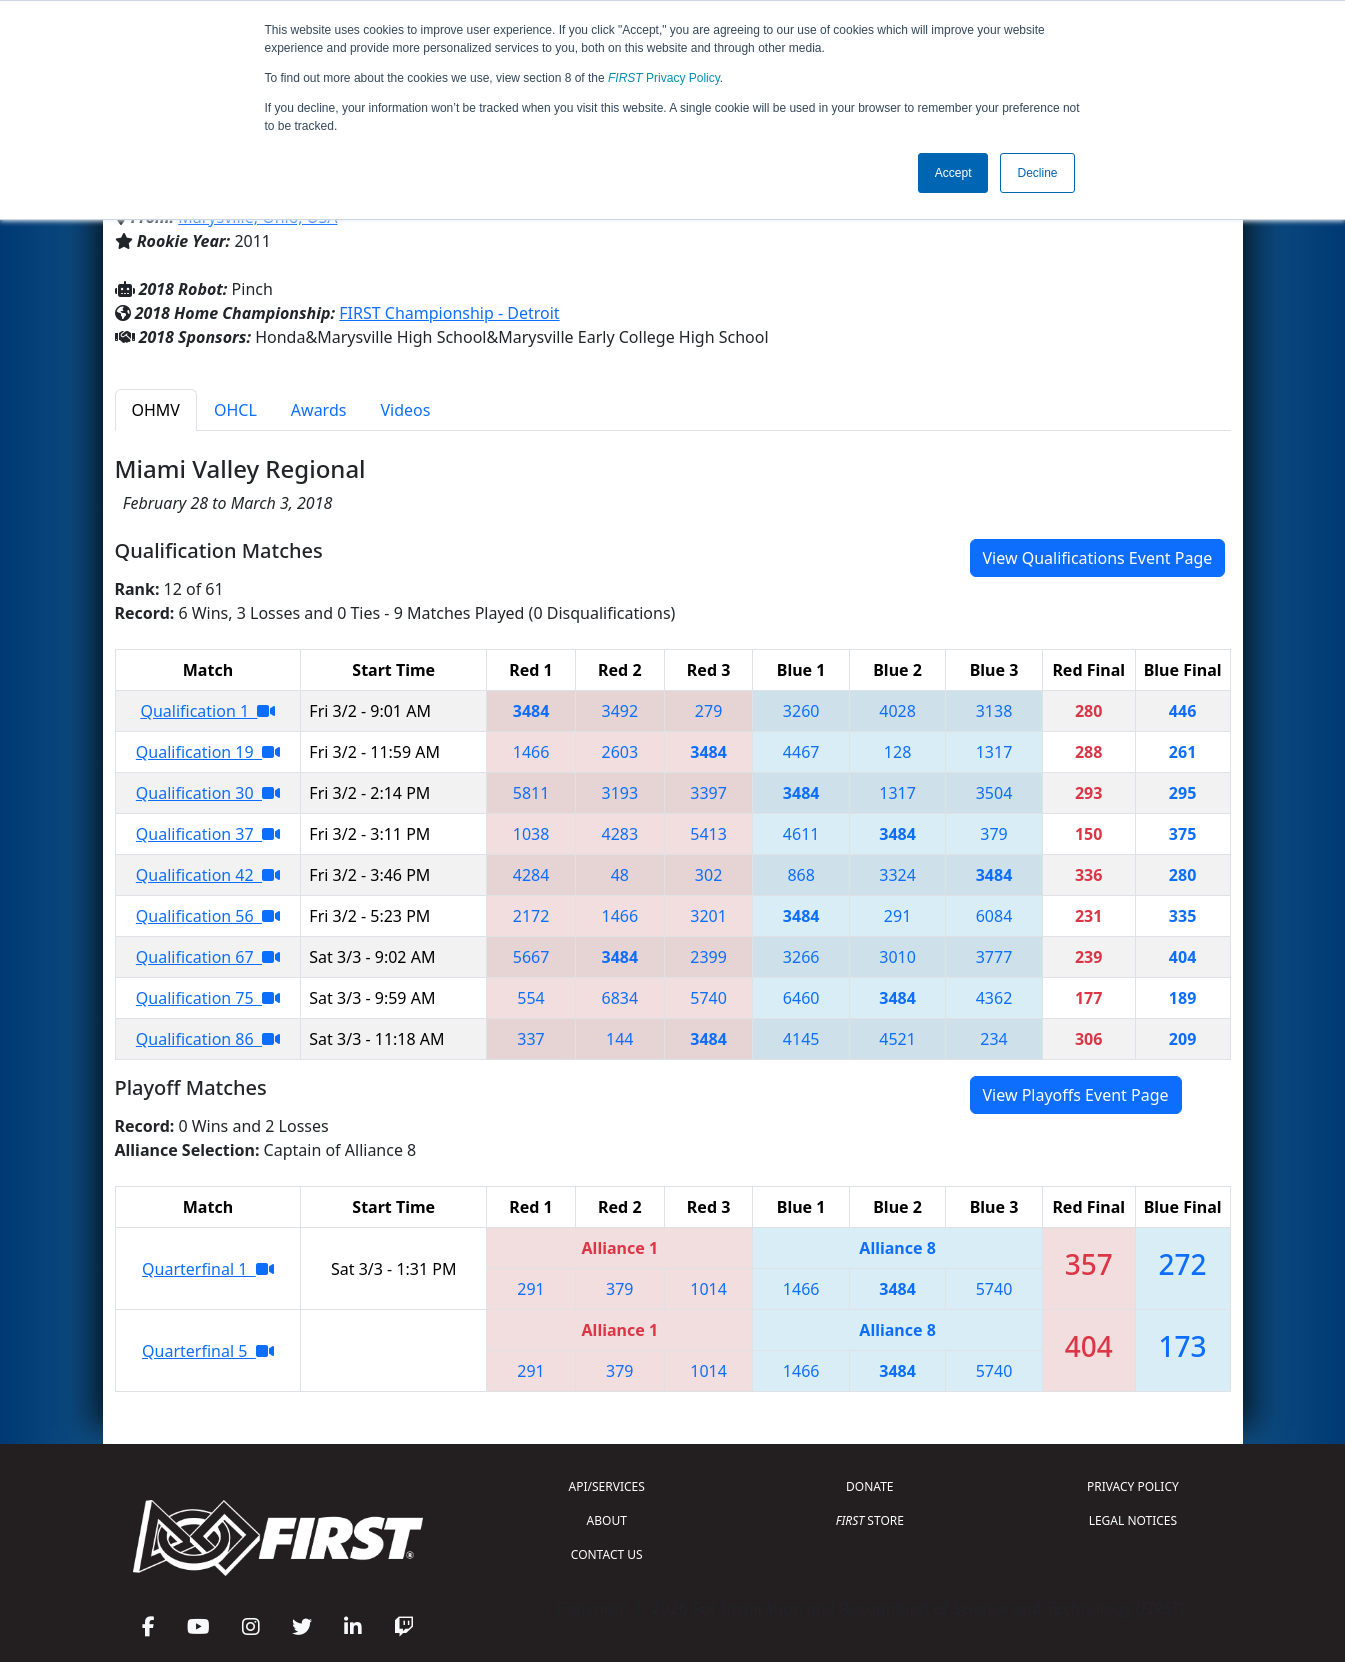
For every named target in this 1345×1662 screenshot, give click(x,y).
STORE (870, 1520)
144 (619, 1039)
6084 (994, 916)
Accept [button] (953, 173)
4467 (801, 752)
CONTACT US (607, 1554)
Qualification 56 (208, 916)
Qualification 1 (207, 711)
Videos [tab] (405, 410)
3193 (620, 793)
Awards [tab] (319, 410)
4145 (801, 1039)
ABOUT (607, 1520)
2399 (708, 957)
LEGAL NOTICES (1133, 1520)
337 (530, 1039)
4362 (994, 998)
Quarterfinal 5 (208, 1351)
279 (708, 711)
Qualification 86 (208, 1039)
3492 (620, 711)
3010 (897, 957)
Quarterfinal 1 (208, 1269)
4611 (801, 834)
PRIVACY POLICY (1133, 1486)
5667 (531, 957)
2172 (531, 916)
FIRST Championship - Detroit (449, 313)
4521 (897, 1039)
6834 (620, 998)
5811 (531, 793)
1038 (531, 834)
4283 (620, 834)
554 (530, 998)
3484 (531, 711)
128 (897, 752)
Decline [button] (1037, 173)
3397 (708, 793)
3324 (897, 875)
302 (708, 875)
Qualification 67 (208, 957)
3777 (994, 957)
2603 (620, 752)
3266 (801, 957)
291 (897, 916)
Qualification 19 (208, 752)
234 (993, 1039)
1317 (994, 752)
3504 (994, 793)
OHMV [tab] (156, 410)
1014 (708, 1289)
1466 (531, 752)
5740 (708, 998)
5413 (708, 834)
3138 (994, 711)
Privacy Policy (664, 78)
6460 (801, 998)
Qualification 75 (208, 998)
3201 (708, 916)
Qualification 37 (208, 834)
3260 (801, 711)
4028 (897, 711)
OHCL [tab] (235, 410)
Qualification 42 (208, 875)
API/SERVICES (607, 1486)
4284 (531, 875)
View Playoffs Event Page (1076, 1095)
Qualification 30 (208, 793)
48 (620, 875)
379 (993, 834)
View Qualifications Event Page (1098, 558)
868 (800, 875)
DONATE (869, 1486)
